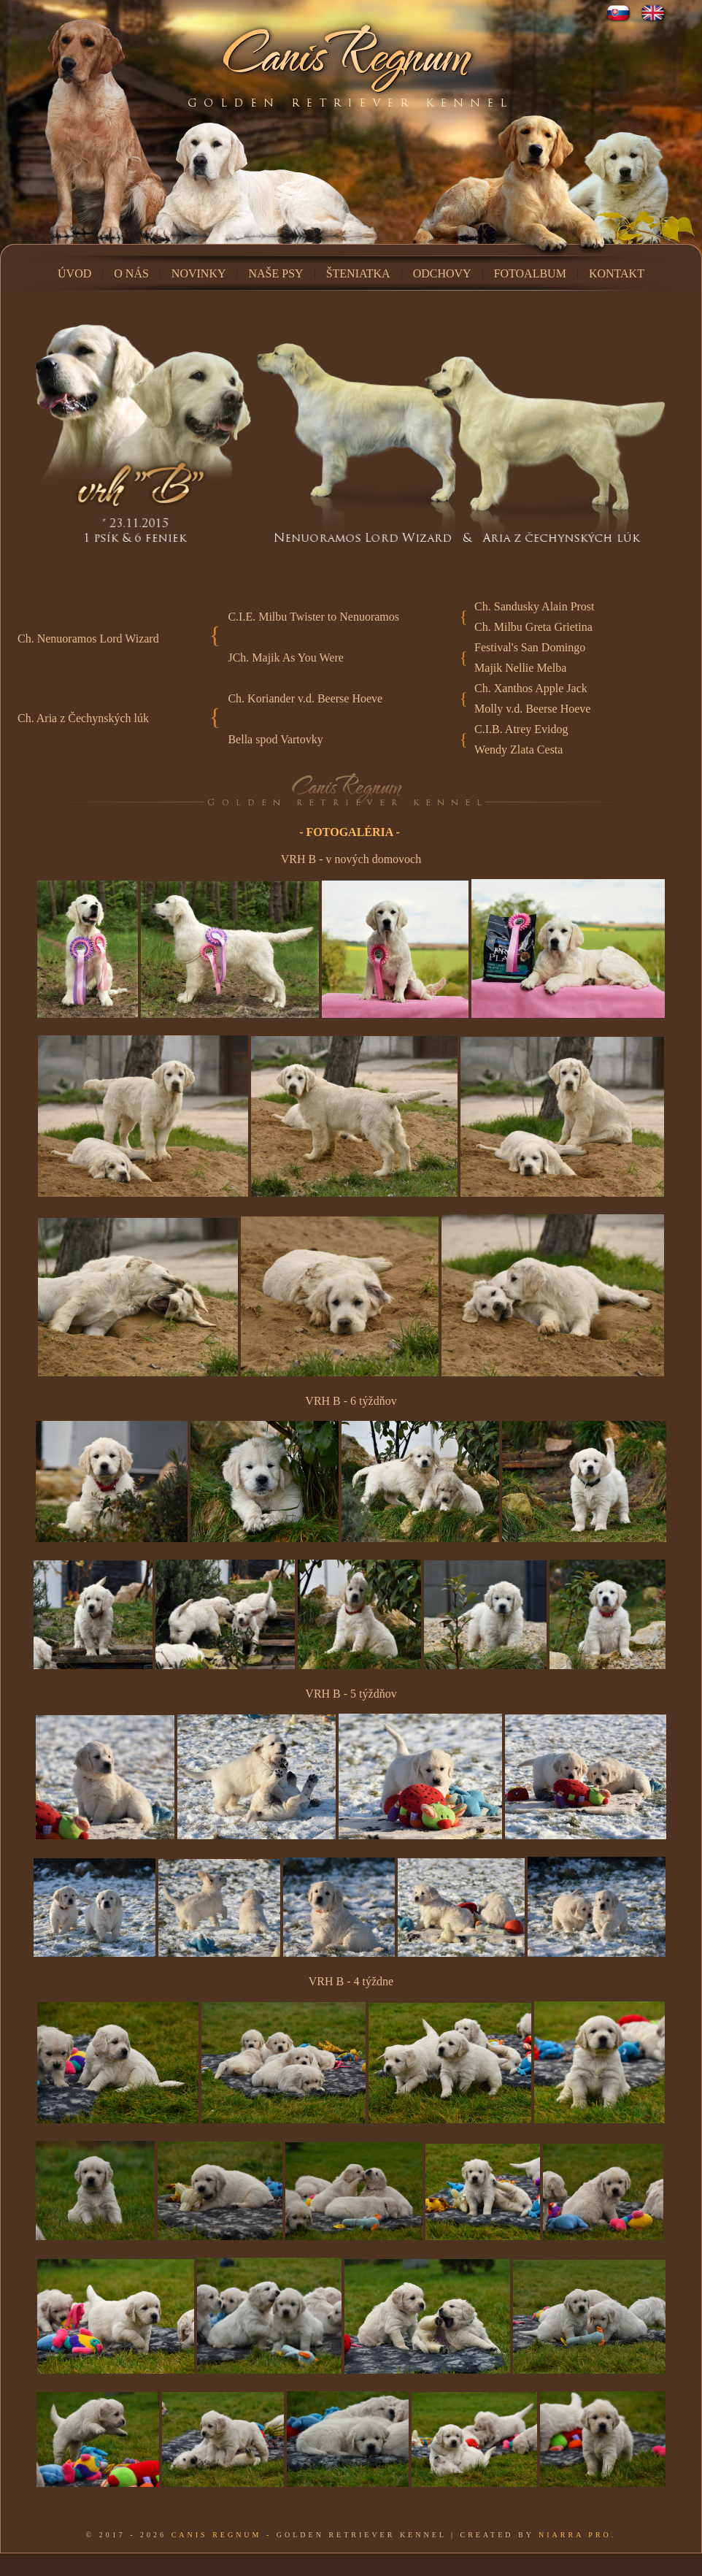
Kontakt (616, 273)
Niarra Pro (575, 2535)
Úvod (74, 273)
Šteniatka (358, 273)
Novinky (198, 273)
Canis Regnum (216, 2535)
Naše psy (275, 273)
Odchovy (442, 273)
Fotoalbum (530, 273)
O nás (131, 273)
